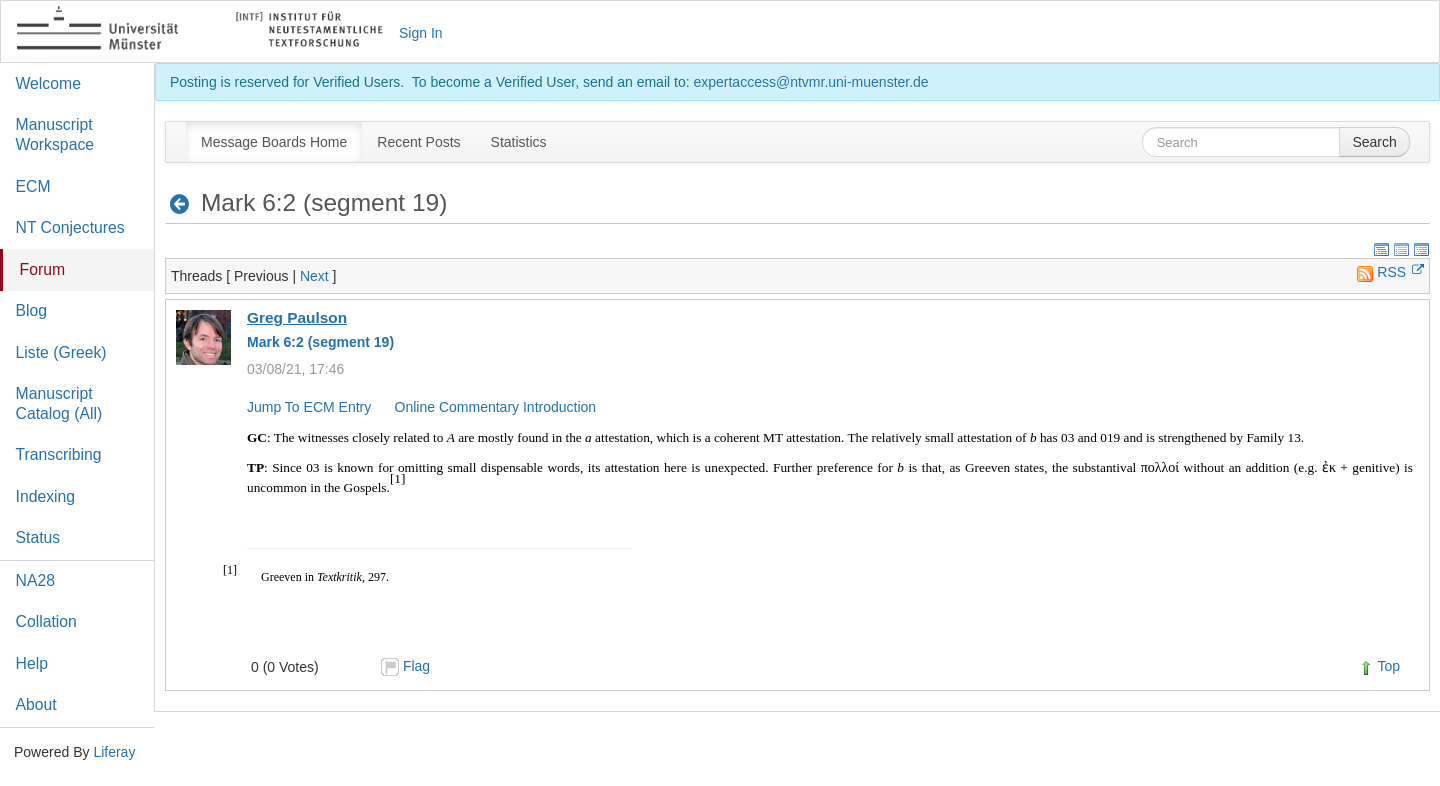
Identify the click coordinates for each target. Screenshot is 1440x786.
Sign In (421, 33)
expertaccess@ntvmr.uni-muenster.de (810, 82)
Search (1374, 142)
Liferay (114, 752)
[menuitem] (274, 142)
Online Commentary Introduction (496, 407)
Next (314, 276)
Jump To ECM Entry (309, 407)
